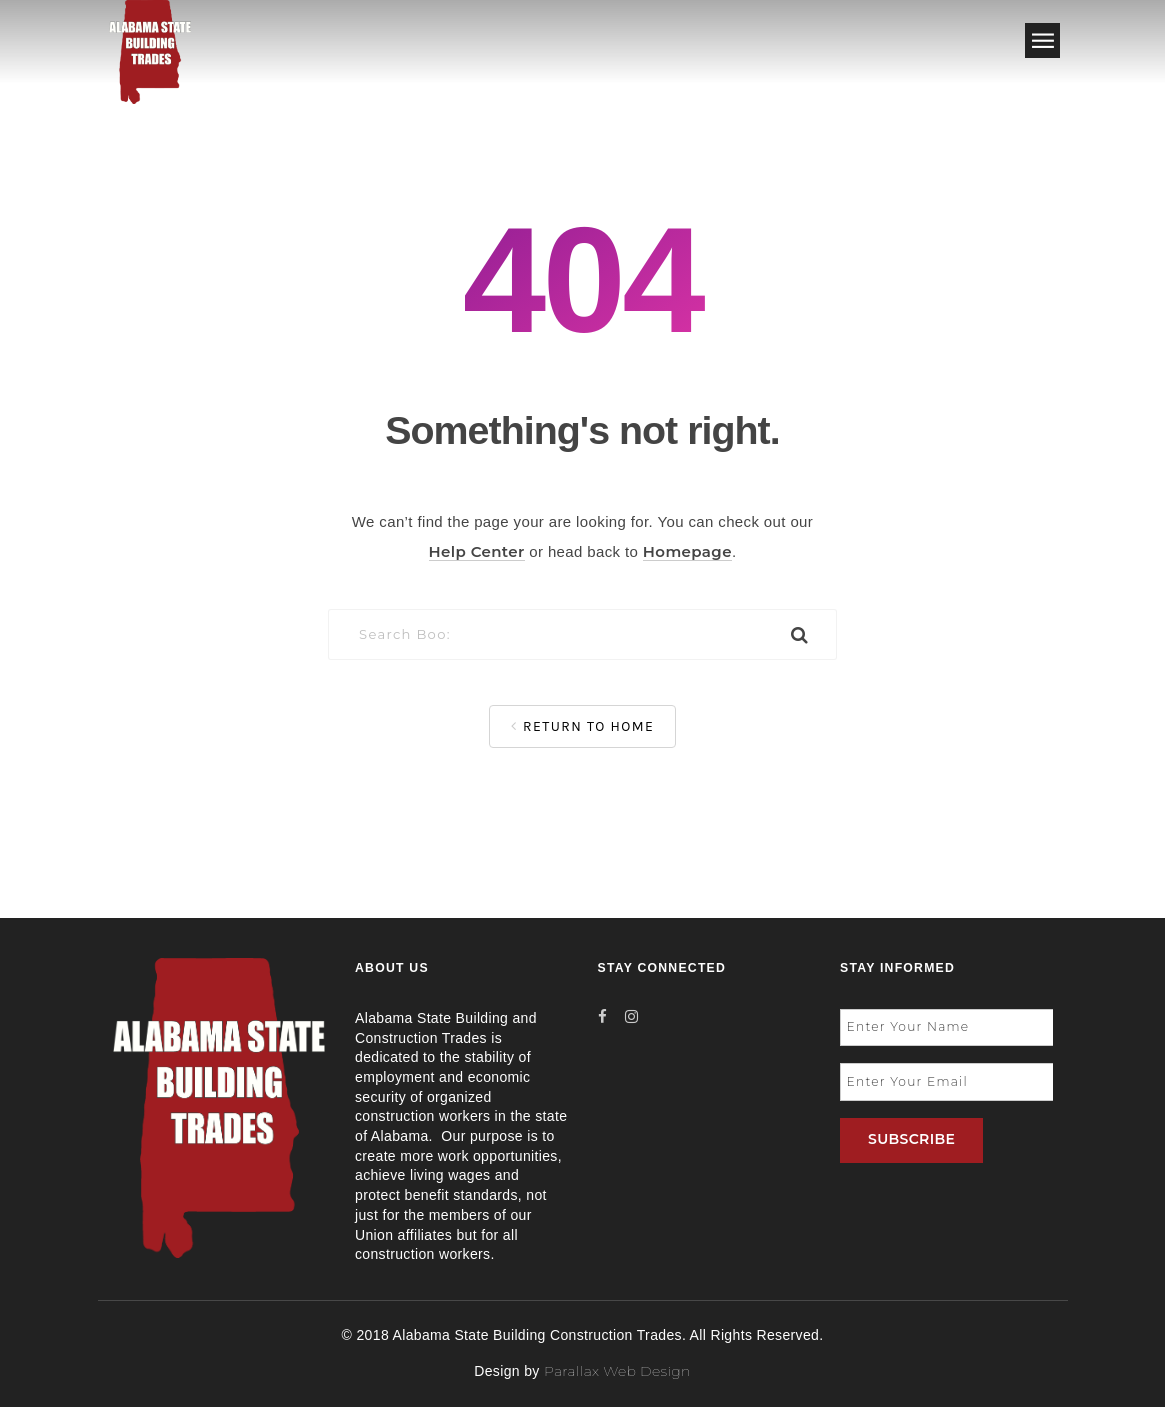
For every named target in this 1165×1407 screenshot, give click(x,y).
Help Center (477, 551)
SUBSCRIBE (911, 1139)
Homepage (687, 551)
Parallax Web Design (617, 1371)
